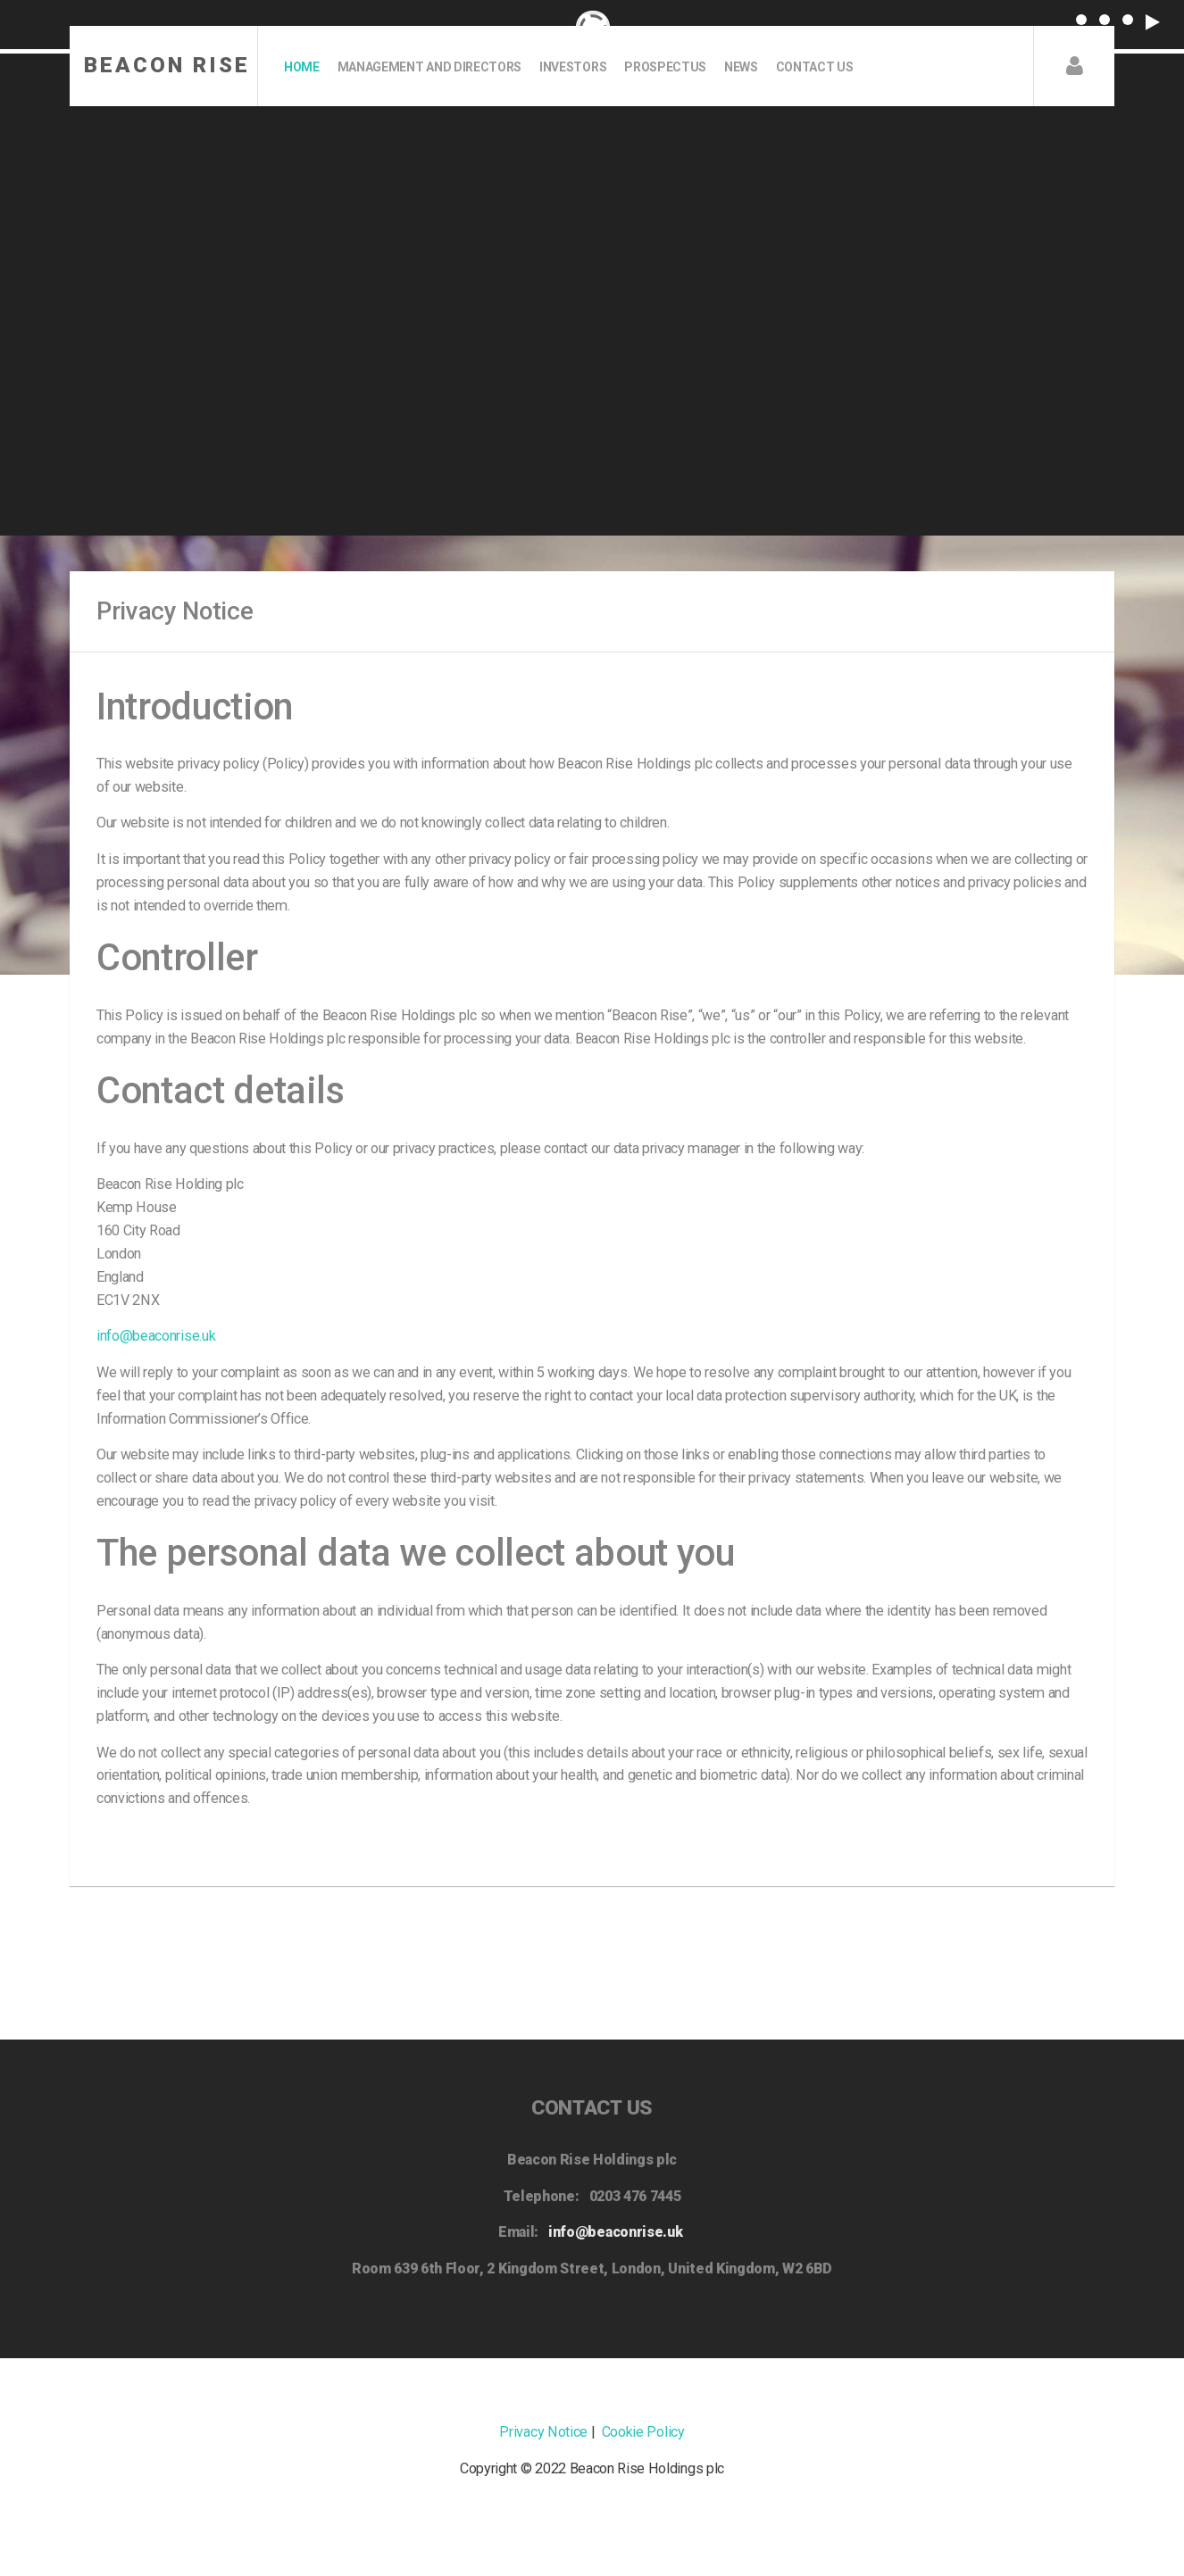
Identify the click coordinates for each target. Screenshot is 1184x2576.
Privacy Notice (543, 2431)
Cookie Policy (643, 2431)
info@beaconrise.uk (155, 1335)
